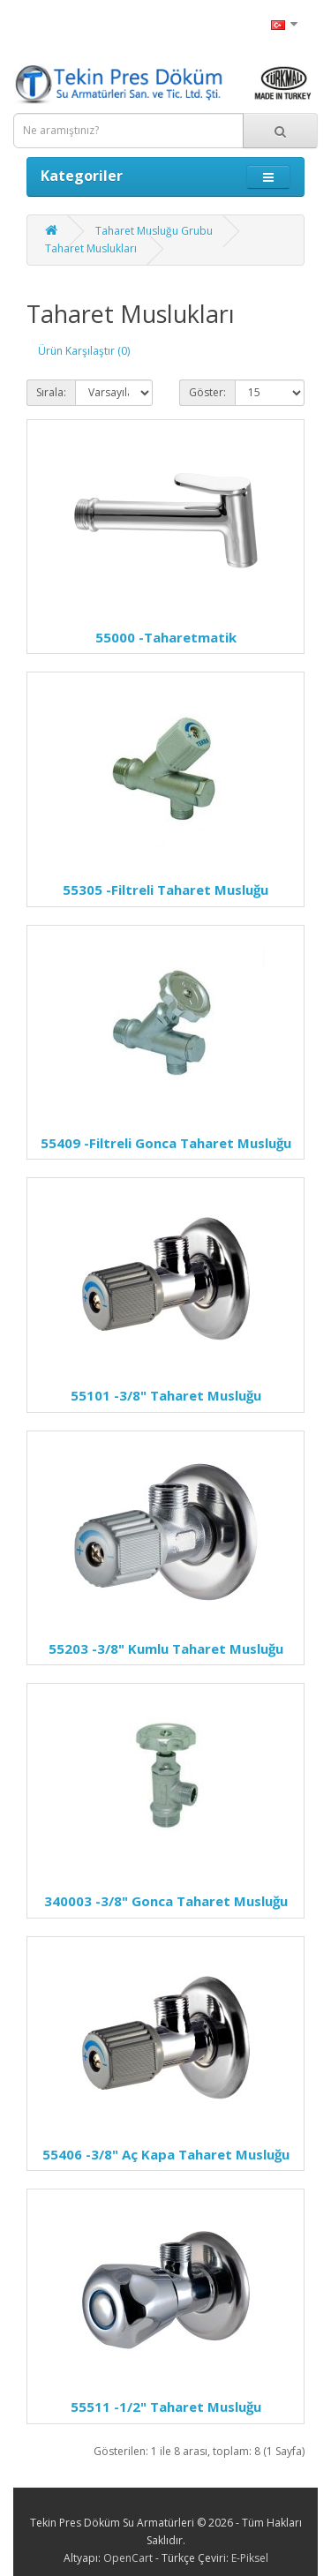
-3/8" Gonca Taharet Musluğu (166, 1901)
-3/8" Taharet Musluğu (166, 1395)
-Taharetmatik (166, 637)
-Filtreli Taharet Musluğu (165, 889)
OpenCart (128, 2557)
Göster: (207, 392)
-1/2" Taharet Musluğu (166, 2406)
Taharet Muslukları (91, 248)
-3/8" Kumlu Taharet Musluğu (166, 1648)
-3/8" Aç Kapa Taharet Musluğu (166, 2154)
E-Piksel (249, 2557)
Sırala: (51, 392)
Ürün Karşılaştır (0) (84, 350)
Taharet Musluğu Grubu (154, 230)
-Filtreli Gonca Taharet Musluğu (166, 1143)
